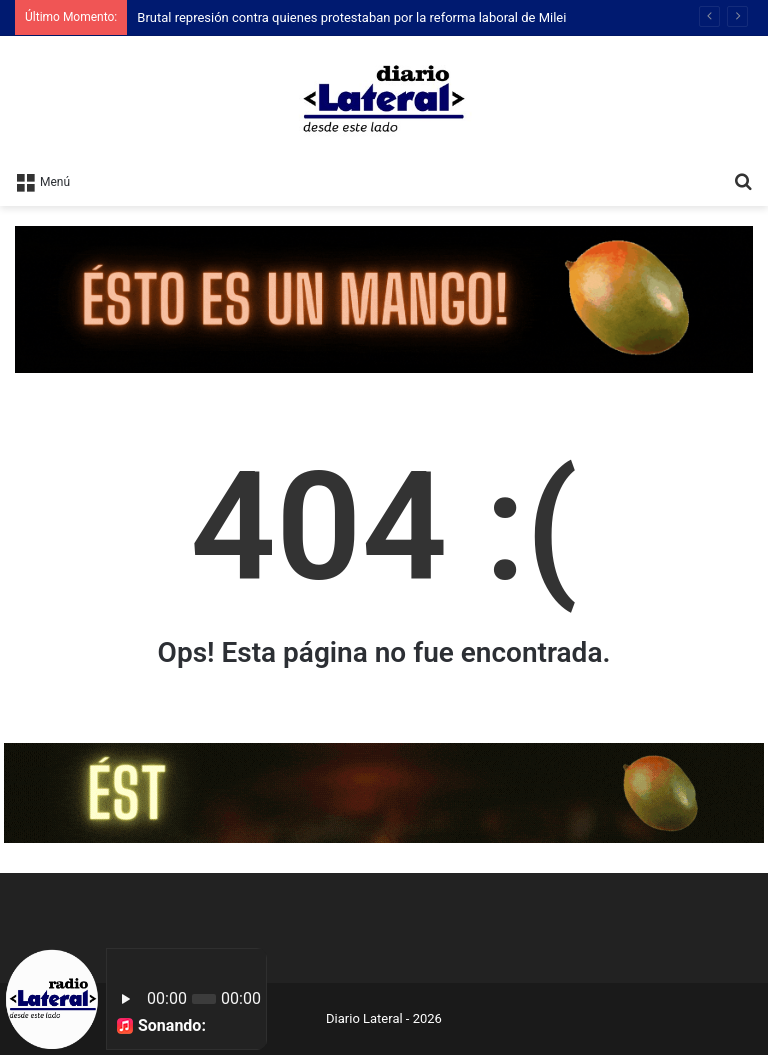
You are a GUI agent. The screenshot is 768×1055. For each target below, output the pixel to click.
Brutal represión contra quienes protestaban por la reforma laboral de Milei (351, 17)
